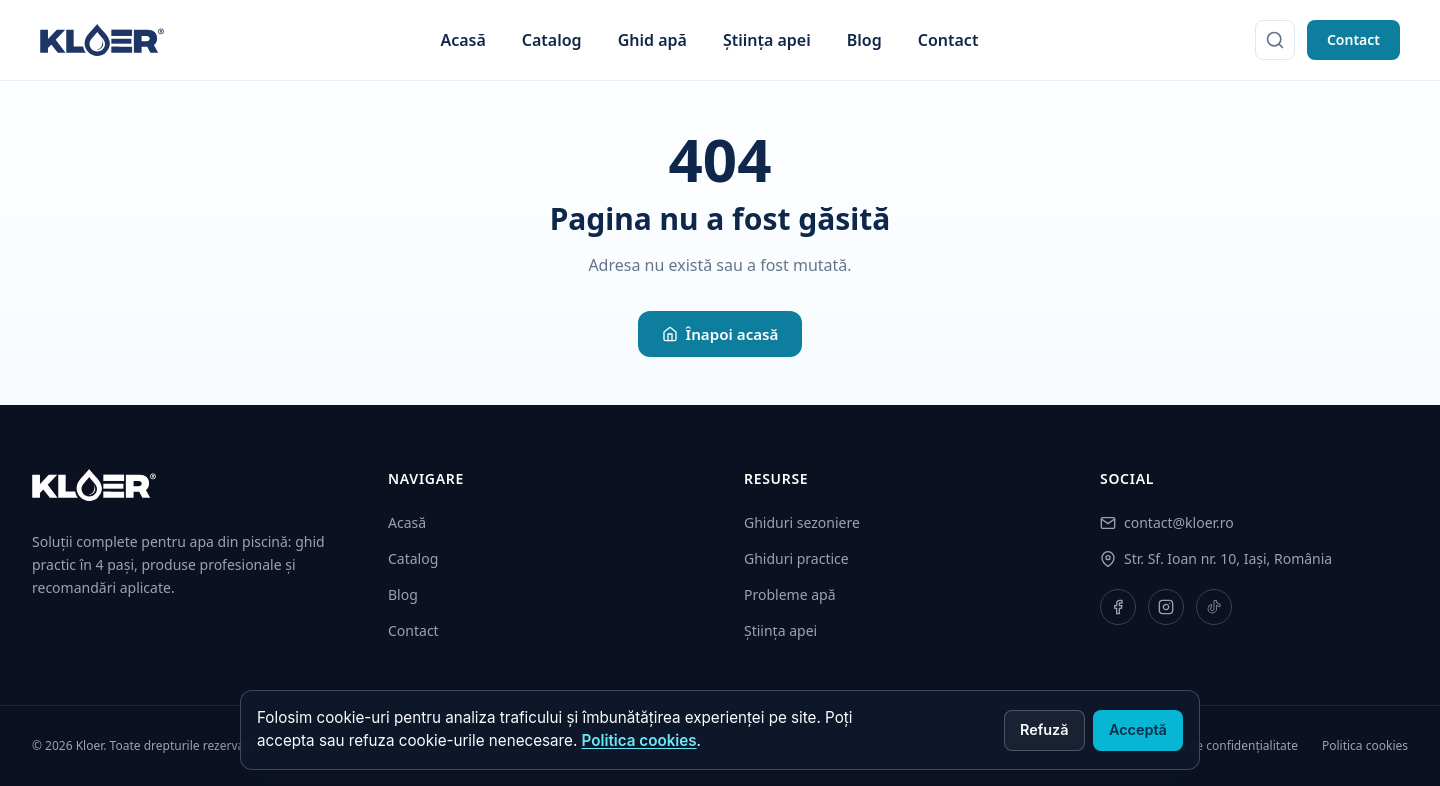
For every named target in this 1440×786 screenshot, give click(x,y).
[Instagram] (1166, 607)
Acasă (462, 40)
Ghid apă (652, 40)
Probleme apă (790, 594)
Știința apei (767, 40)
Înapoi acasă (720, 334)
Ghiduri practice (796, 558)
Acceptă (1138, 729)
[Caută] (1275, 40)
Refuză (1044, 729)
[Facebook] (1118, 607)
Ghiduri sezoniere (802, 522)
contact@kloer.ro (1179, 522)
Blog (864, 40)
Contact (948, 40)
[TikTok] (1214, 607)
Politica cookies (639, 740)
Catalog (552, 40)
